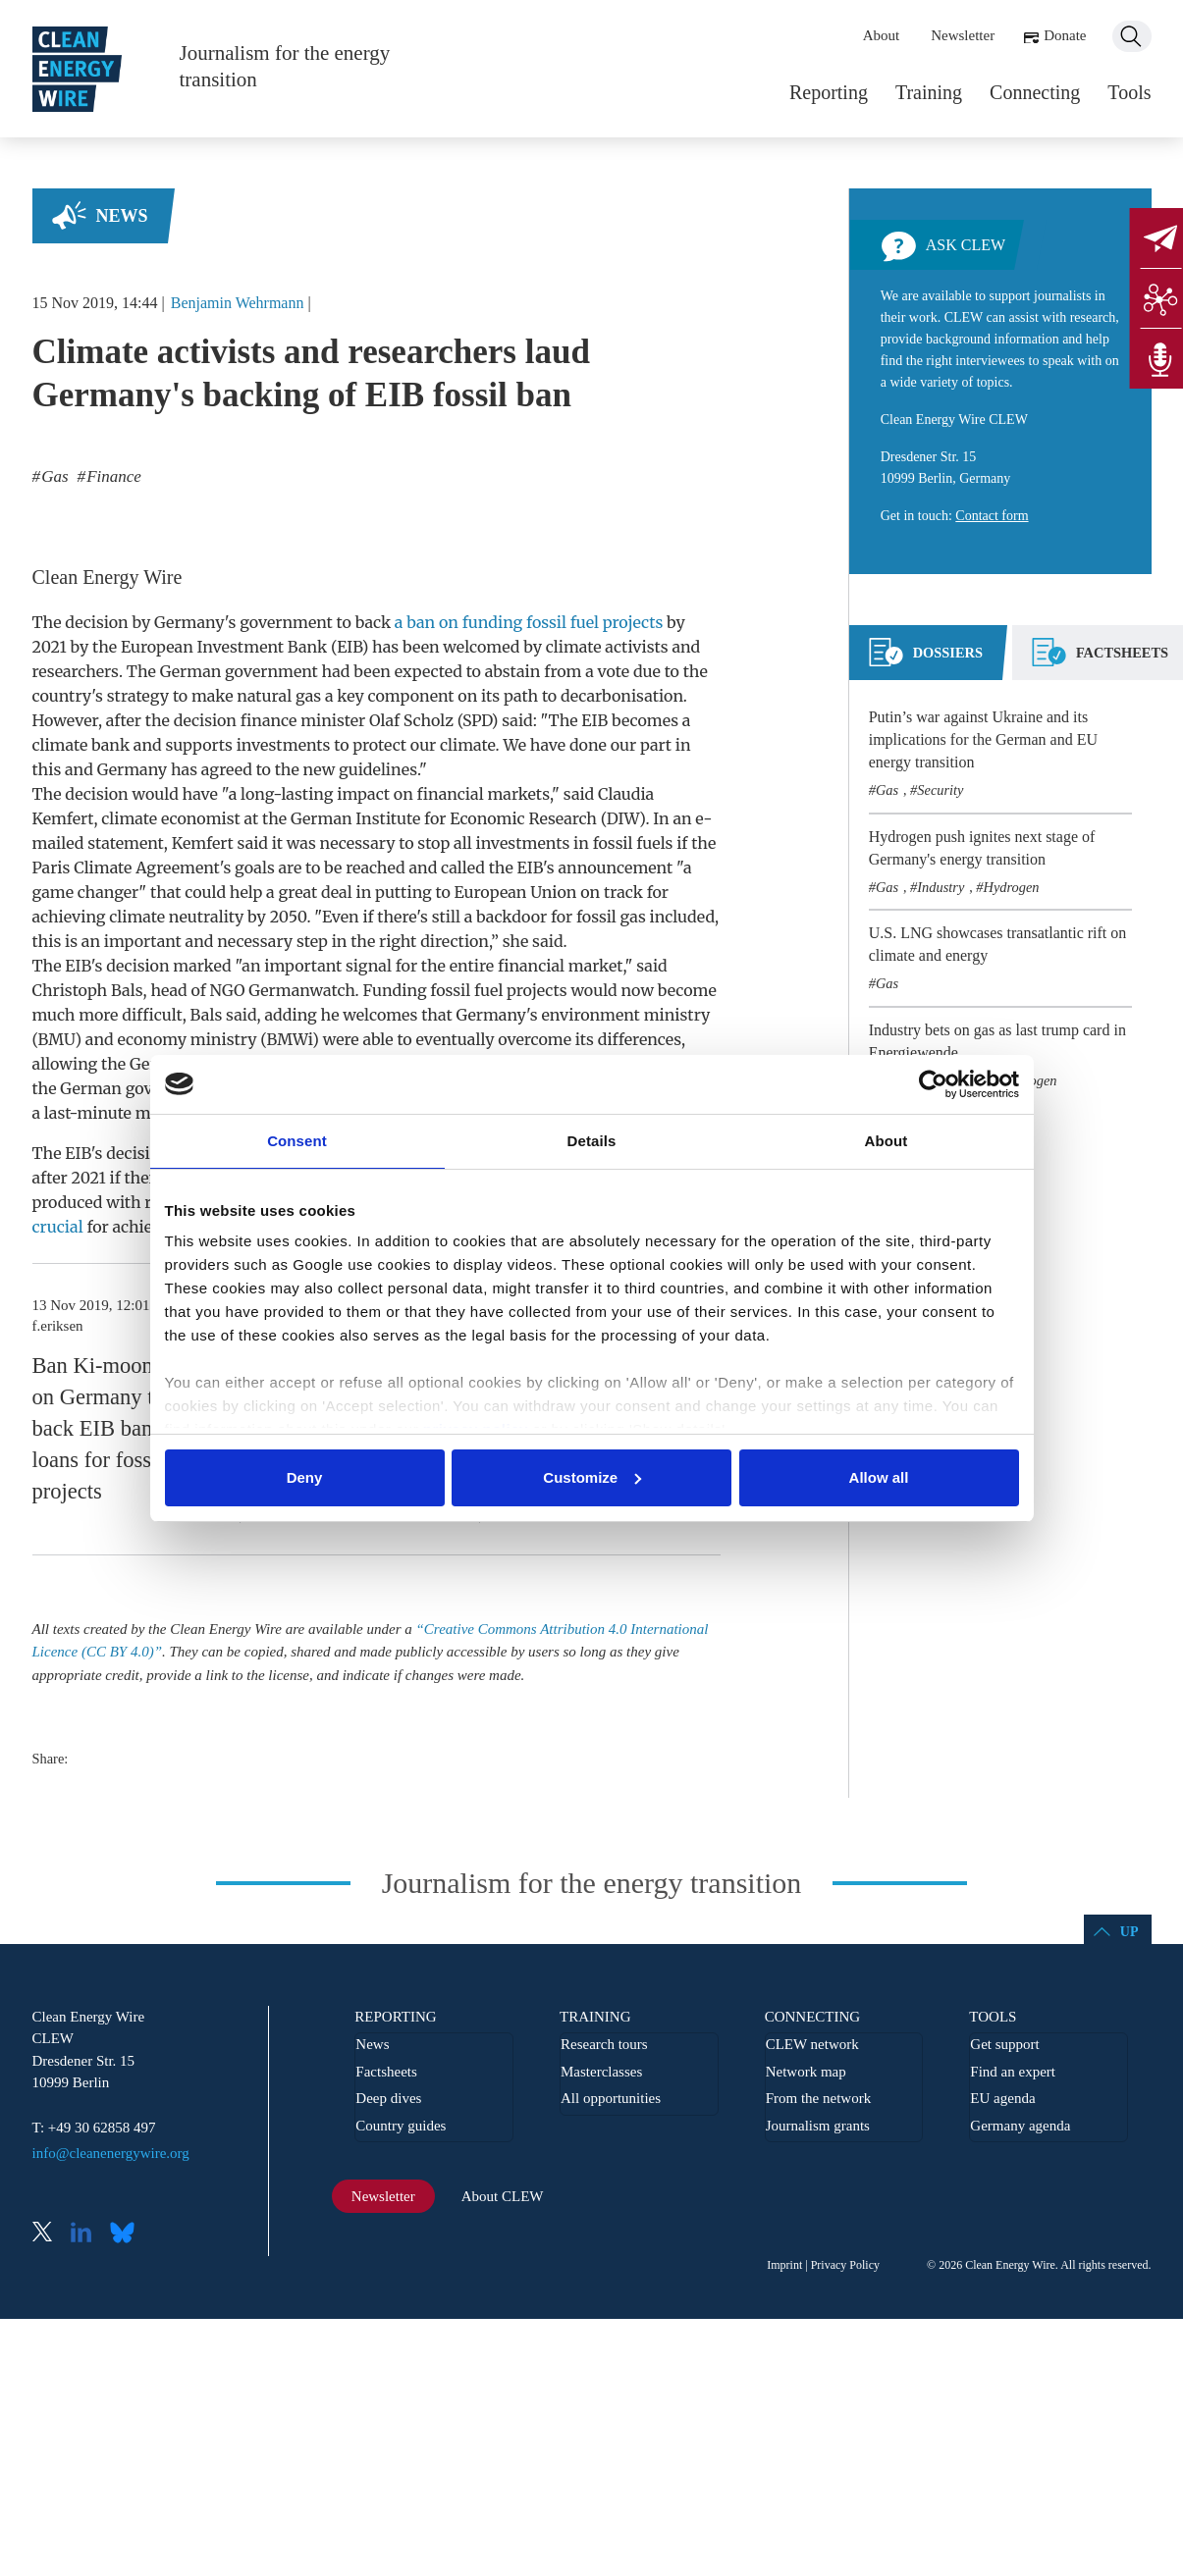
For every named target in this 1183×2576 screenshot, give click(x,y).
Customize (592, 1477)
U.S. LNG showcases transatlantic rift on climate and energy (998, 944)
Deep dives (388, 2098)
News (122, 216)
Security (940, 790)
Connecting (1035, 92)
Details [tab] (592, 1140)
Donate (1065, 35)
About (881, 35)
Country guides (400, 2125)
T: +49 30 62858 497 (94, 2127)
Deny (305, 1477)
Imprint (784, 2265)
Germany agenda (1020, 2125)
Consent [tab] (297, 1140)
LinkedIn (88, 2234)
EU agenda (1002, 2098)
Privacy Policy (845, 2265)
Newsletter (963, 35)
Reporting (828, 92)
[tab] (925, 660)
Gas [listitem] (53, 476)
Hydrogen (1011, 887)
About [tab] (886, 1140)
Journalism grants (818, 2125)
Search (1132, 36)
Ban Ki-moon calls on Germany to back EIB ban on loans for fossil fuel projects (118, 1428)
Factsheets (385, 2071)
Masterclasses (601, 2071)
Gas (887, 790)
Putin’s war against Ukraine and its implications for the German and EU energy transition (983, 739)
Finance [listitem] (111, 476)
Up (1129, 1931)
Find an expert (1012, 2071)
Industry (940, 887)
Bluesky (127, 2234)
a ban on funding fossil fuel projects (529, 622)
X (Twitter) (50, 2234)
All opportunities (611, 2098)
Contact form (991, 515)
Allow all (879, 1477)
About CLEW (502, 2196)
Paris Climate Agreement (126, 867)
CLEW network (812, 2044)
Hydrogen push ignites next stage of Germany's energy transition (982, 847)
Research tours (604, 2044)
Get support (1004, 2044)
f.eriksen (57, 1326)
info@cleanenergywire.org (110, 2153)
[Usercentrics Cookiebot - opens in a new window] (933, 1084)
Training (928, 92)
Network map (806, 2071)
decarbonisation (622, 696)
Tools (1129, 92)
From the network (818, 2098)
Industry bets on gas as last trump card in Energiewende (997, 1041)
